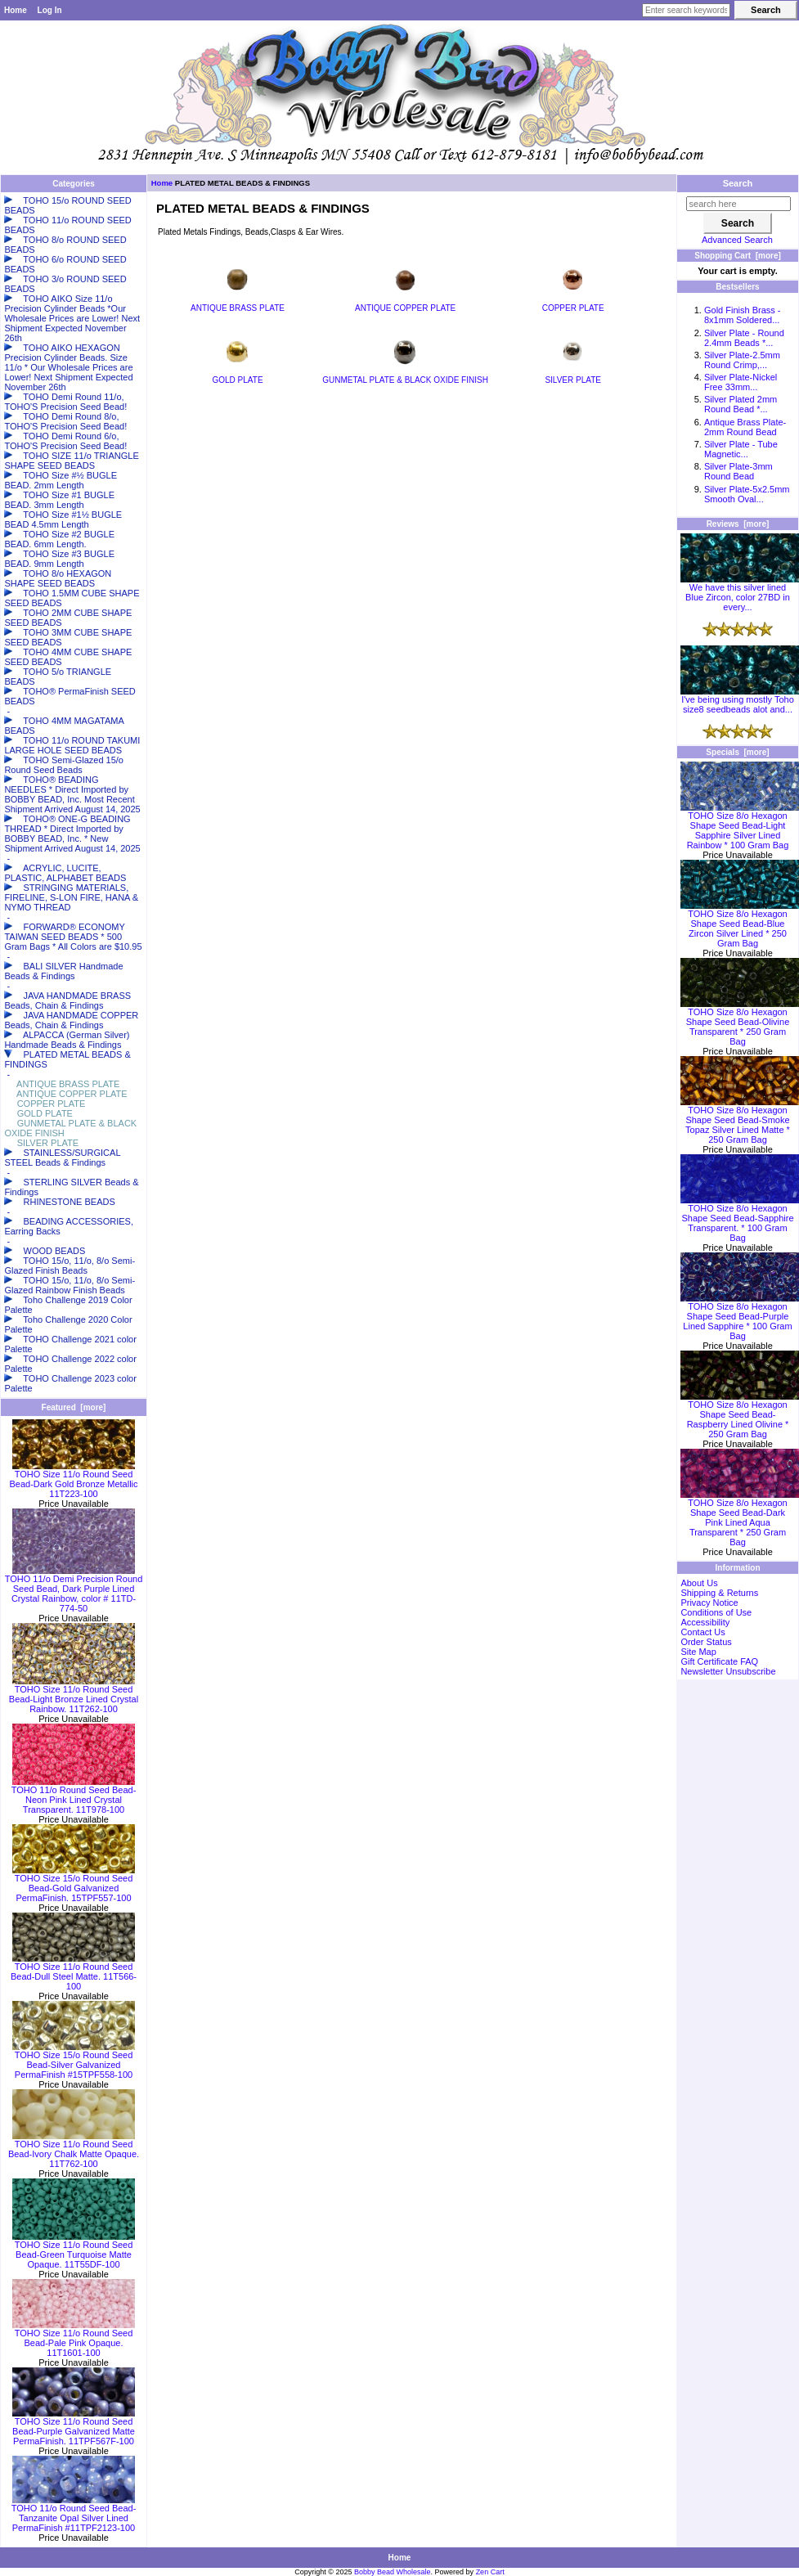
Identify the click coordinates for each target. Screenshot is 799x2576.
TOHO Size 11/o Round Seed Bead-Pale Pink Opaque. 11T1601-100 (73, 2339)
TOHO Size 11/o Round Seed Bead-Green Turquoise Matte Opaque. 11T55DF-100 (73, 2250)
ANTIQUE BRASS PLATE (238, 304)
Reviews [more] (738, 523)
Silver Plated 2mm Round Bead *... (740, 404)
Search (738, 183)
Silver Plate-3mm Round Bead (738, 471)
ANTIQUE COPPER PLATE (405, 304)
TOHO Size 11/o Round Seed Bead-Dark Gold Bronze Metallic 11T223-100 (73, 1480)
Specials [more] (737, 752)
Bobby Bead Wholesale (392, 2572)
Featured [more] (74, 1407)
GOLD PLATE (237, 376)
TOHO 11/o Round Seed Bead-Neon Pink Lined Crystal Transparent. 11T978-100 (74, 1795)
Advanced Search (737, 240)
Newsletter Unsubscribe (727, 1671)
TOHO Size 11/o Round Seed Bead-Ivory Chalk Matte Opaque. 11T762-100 (73, 2150)
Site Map (698, 1652)
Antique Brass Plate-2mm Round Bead (745, 427)
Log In (50, 10)
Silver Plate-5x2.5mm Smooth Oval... (747, 494)
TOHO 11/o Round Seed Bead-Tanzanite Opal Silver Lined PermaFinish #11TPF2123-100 (74, 2514)
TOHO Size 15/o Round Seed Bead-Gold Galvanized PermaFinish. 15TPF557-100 (73, 1884)
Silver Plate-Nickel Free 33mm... (740, 382)
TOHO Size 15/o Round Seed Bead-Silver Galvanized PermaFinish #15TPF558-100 (73, 2060)
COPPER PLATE (573, 304)
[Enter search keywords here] (686, 10)
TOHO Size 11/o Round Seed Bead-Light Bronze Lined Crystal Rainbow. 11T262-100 (73, 1695)
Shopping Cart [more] (737, 255)
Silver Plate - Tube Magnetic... (741, 449)
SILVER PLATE (573, 376)
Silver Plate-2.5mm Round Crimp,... (742, 360)
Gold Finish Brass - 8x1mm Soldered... (742, 315)
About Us (698, 1583)
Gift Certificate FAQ (719, 1661)
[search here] (738, 203)
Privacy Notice (709, 1602)
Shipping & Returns (719, 1593)
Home (15, 10)
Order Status (705, 1642)
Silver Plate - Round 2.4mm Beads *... (744, 338)
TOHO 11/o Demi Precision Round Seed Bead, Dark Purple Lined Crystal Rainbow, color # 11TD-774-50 (74, 1589)
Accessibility (704, 1622)
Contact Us (702, 1632)
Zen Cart (490, 2572)
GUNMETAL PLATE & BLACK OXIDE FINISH (405, 376)
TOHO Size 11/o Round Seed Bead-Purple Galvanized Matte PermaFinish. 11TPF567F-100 (73, 2427)
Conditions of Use (716, 1612)
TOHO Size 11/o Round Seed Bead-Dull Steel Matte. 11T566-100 (74, 1972)
